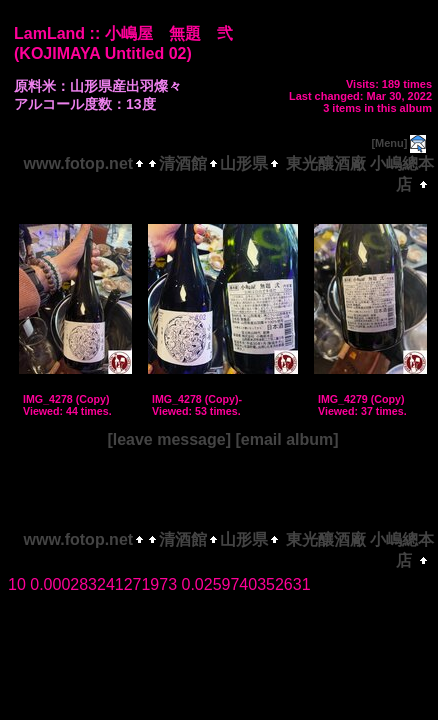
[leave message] (169, 439)
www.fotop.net (79, 163)
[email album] (286, 439)
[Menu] (389, 143)
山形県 (244, 163)
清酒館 (183, 163)
